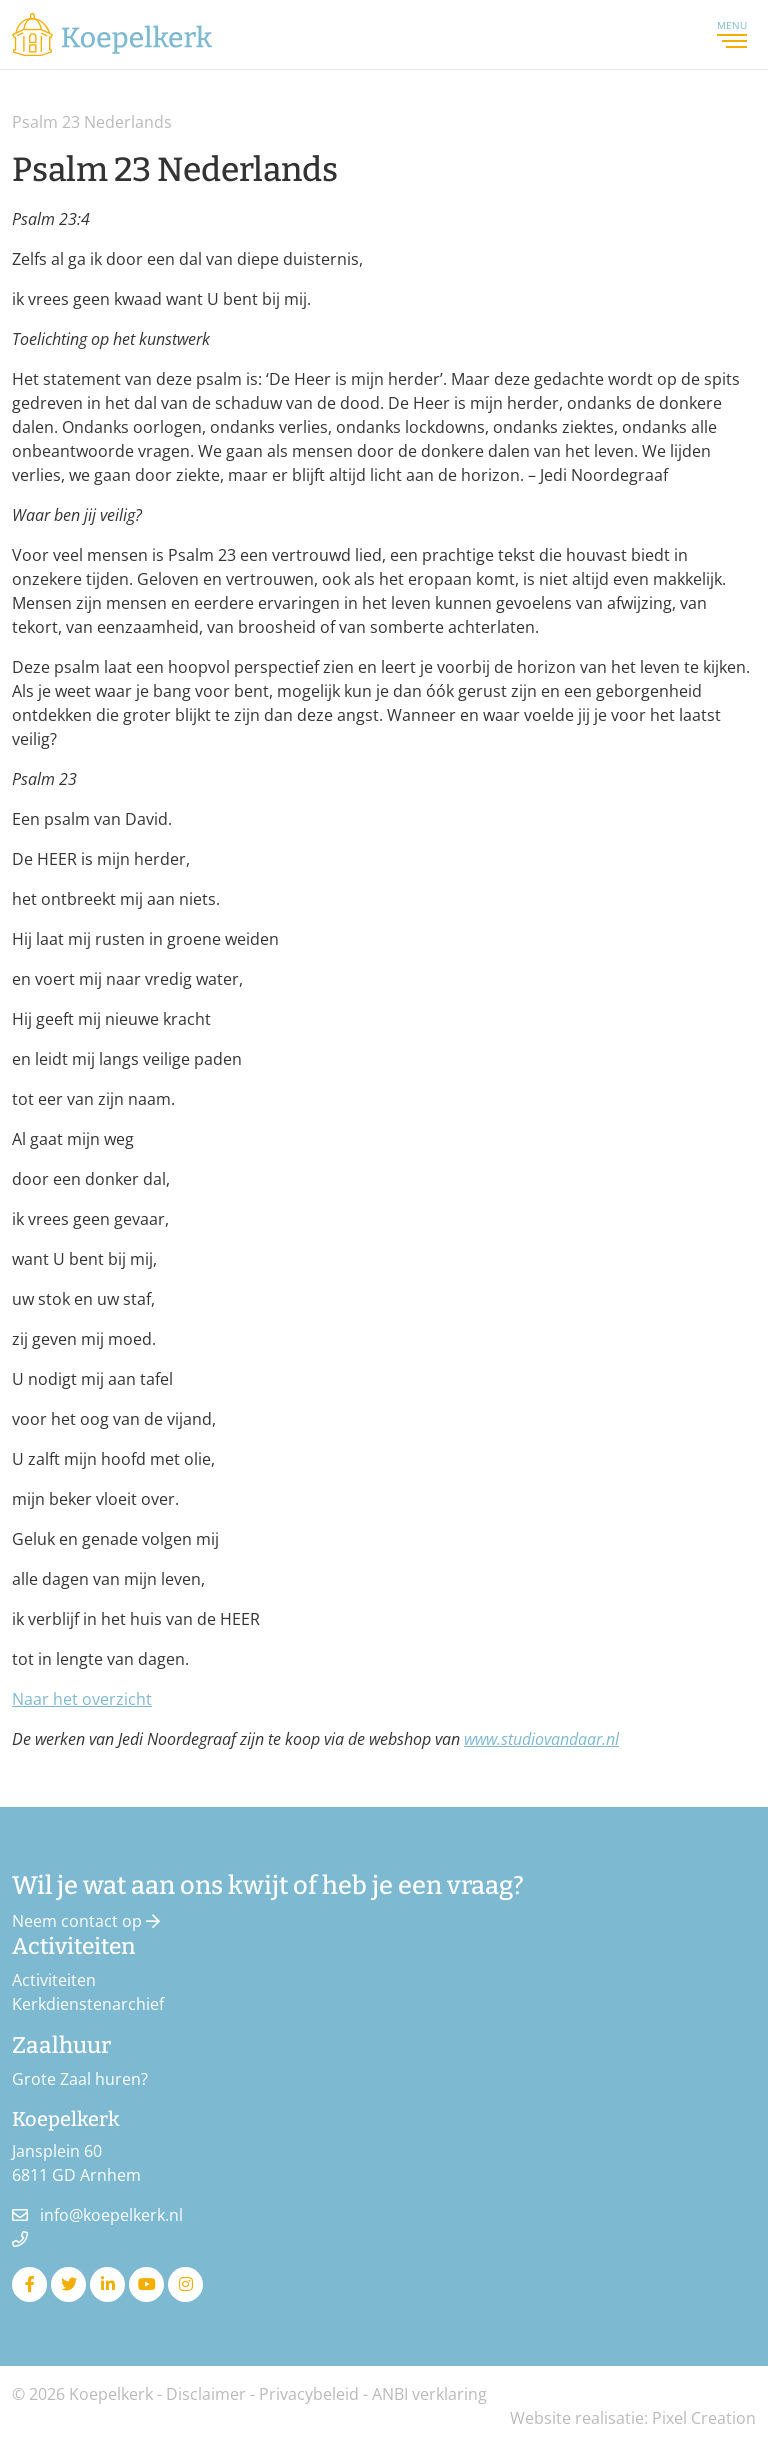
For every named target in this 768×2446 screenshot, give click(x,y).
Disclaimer (206, 2394)
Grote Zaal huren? (80, 2079)
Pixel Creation (704, 2418)
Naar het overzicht (82, 1699)
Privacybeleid (309, 2394)
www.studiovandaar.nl (541, 1739)
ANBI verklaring (429, 2394)
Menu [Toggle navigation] (732, 34)
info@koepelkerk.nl (111, 2215)
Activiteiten (54, 1980)
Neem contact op (86, 1921)
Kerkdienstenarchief (88, 2004)
